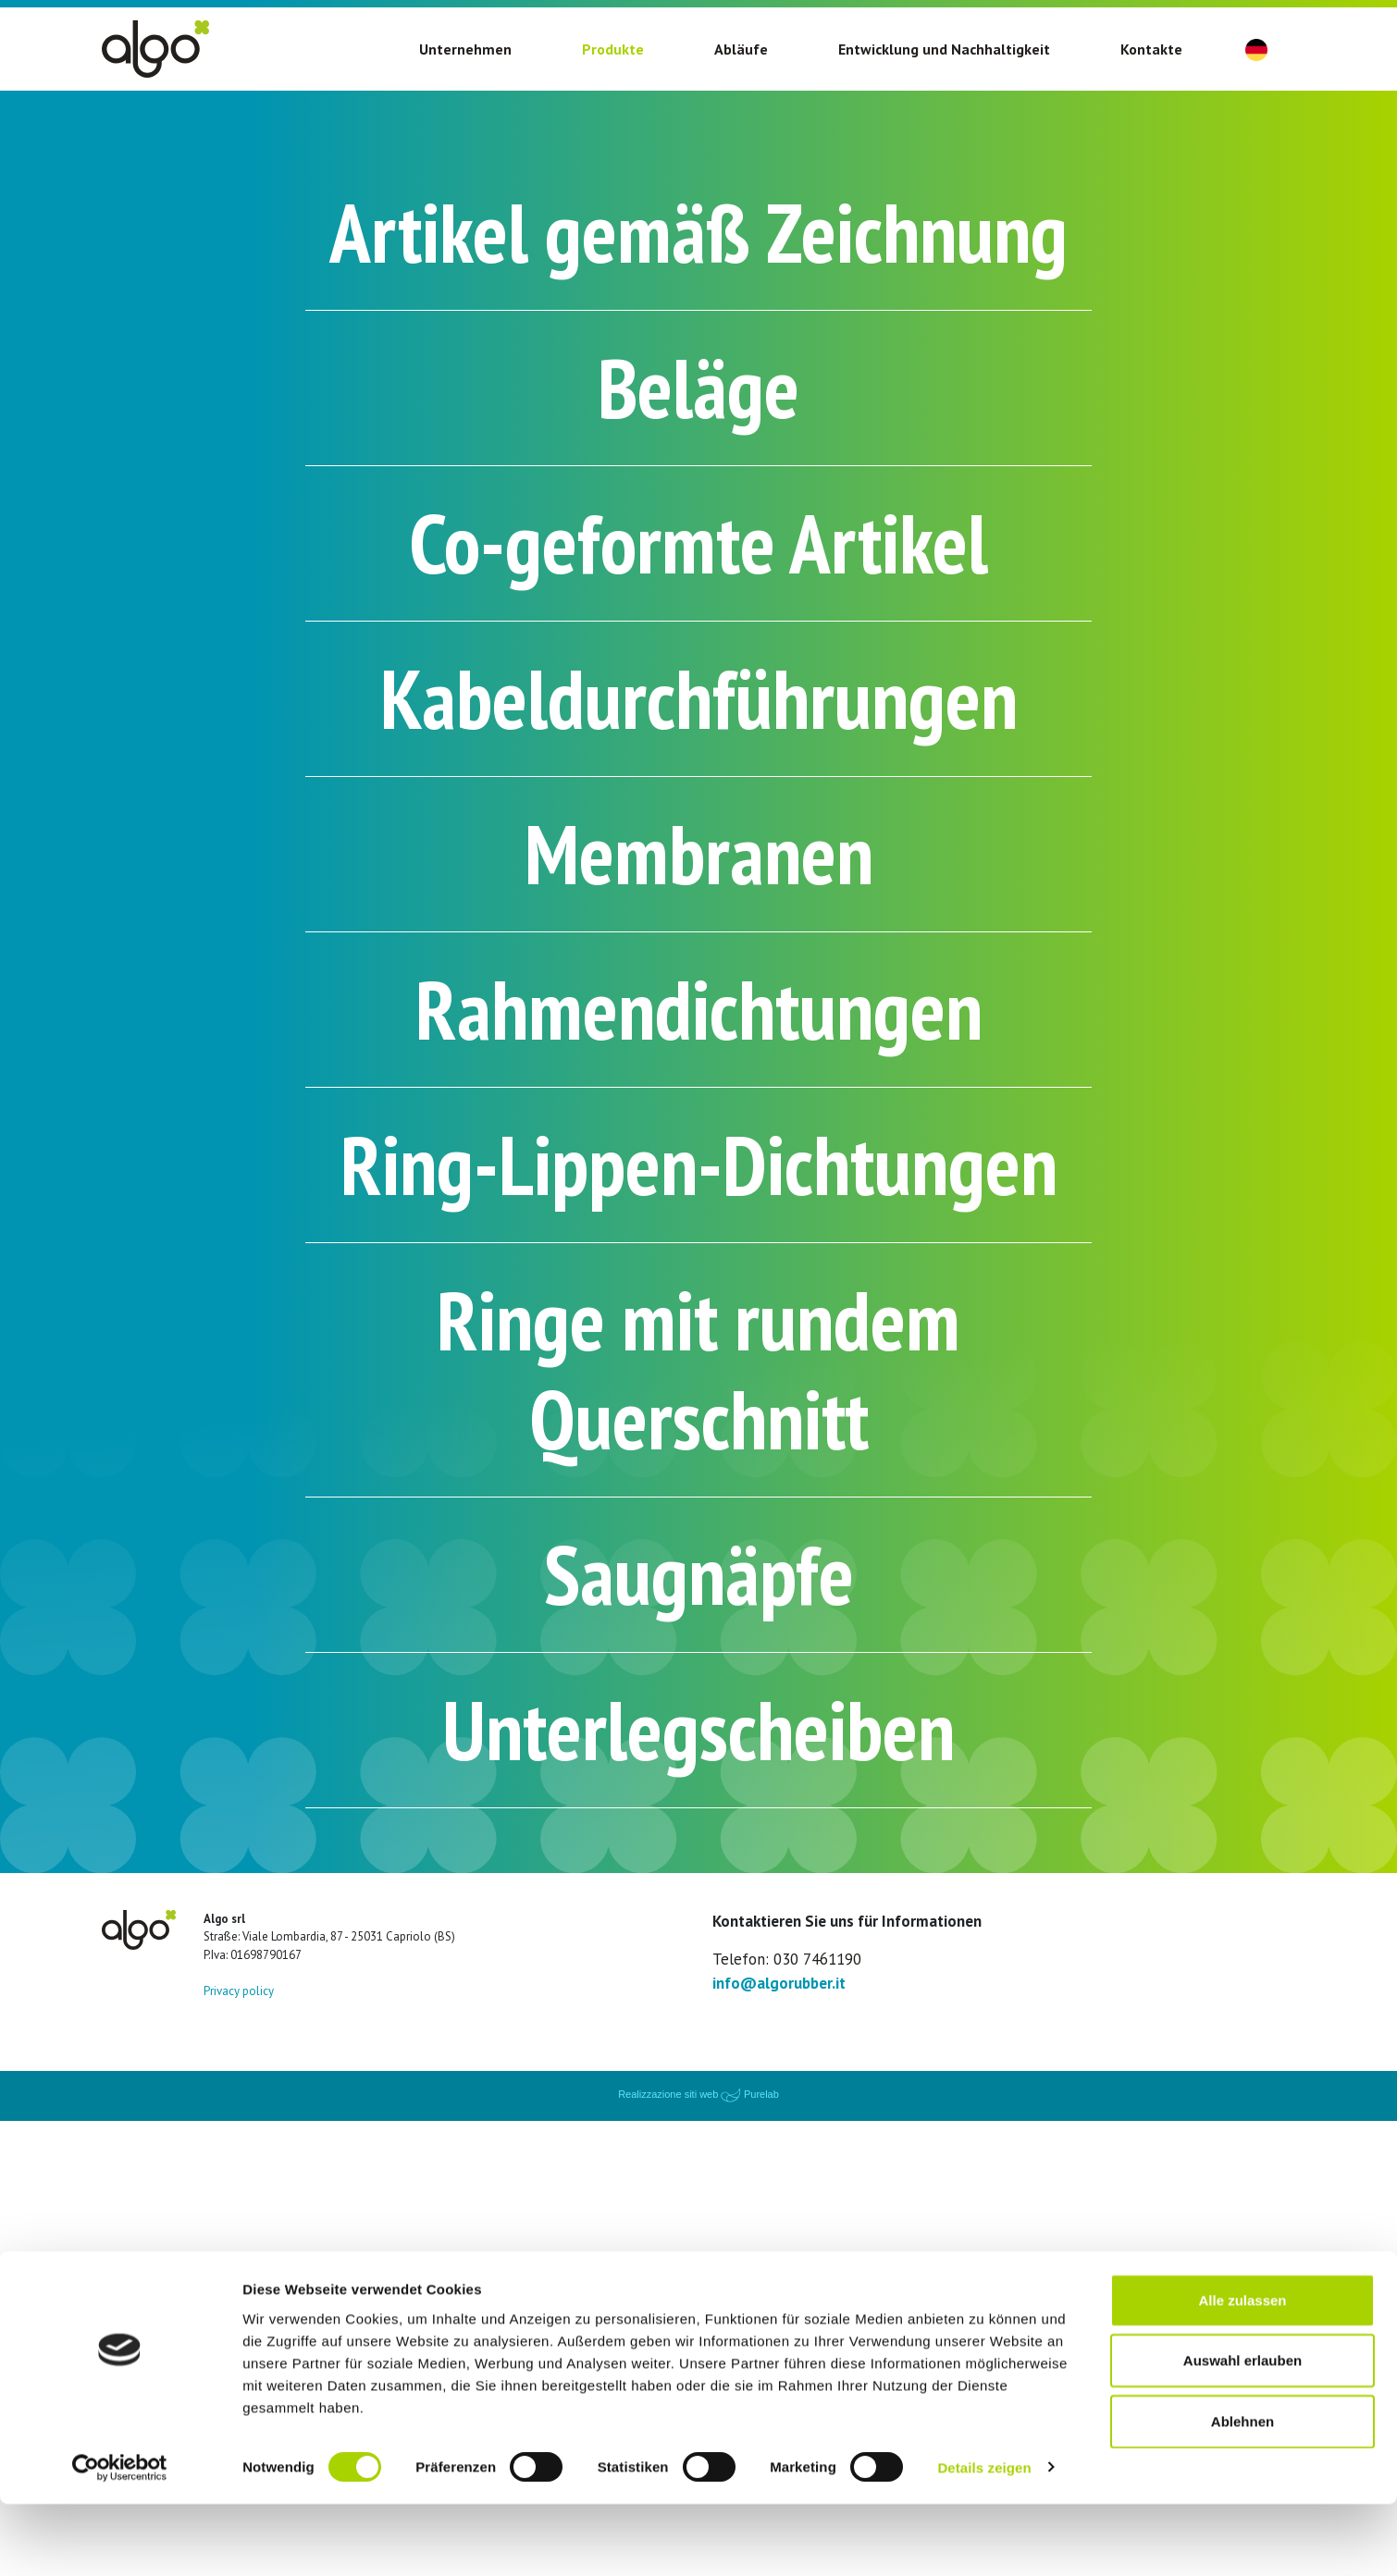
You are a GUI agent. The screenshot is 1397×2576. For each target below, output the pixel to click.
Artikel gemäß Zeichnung (699, 301)
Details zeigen (984, 2539)
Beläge (698, 536)
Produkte (613, 49)
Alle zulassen (1242, 2372)
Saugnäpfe (698, 1999)
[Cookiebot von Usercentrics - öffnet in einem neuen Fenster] (120, 2540)
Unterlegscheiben (698, 2175)
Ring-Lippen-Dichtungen (699, 1471)
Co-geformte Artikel (699, 711)
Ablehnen (1242, 2493)
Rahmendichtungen (698, 1236)
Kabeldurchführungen (699, 886)
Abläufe (741, 49)
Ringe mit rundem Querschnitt (699, 1765)
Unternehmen (465, 49)
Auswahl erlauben (1242, 2433)
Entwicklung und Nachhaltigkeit (944, 49)
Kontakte (1151, 49)
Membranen (698, 1061)
